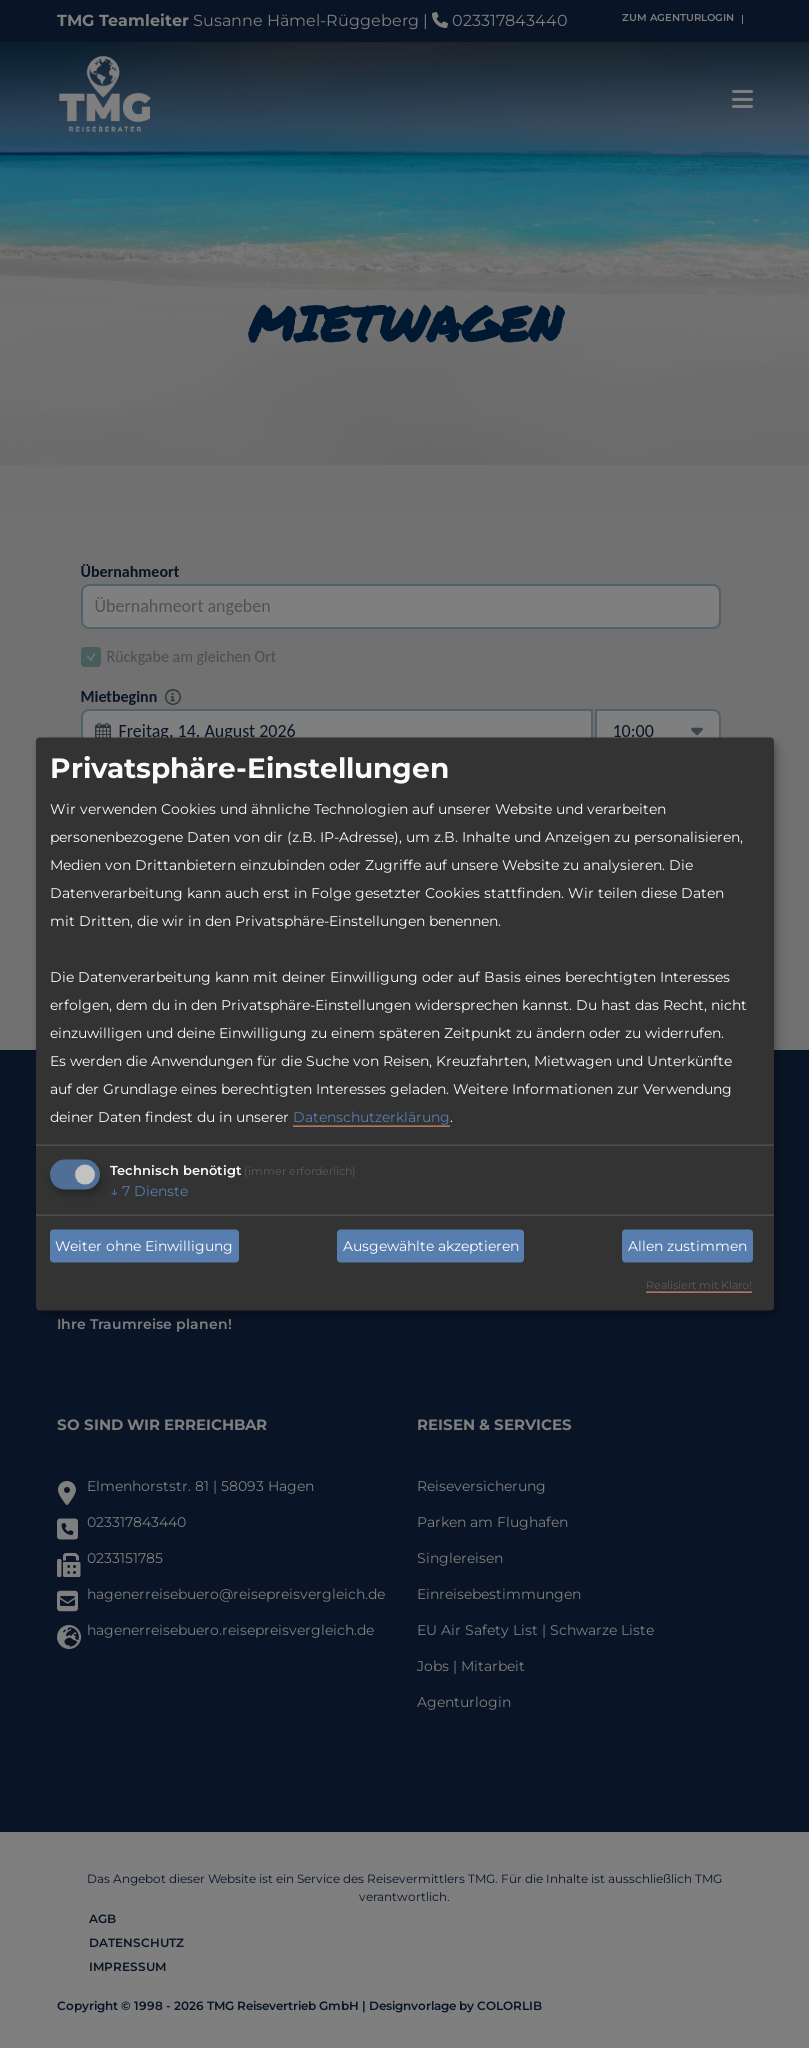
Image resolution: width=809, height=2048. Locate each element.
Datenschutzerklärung (371, 1117)
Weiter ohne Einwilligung (144, 1246)
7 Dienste (149, 1191)
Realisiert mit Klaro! (699, 1285)
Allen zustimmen (687, 1246)
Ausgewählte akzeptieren (431, 1246)
